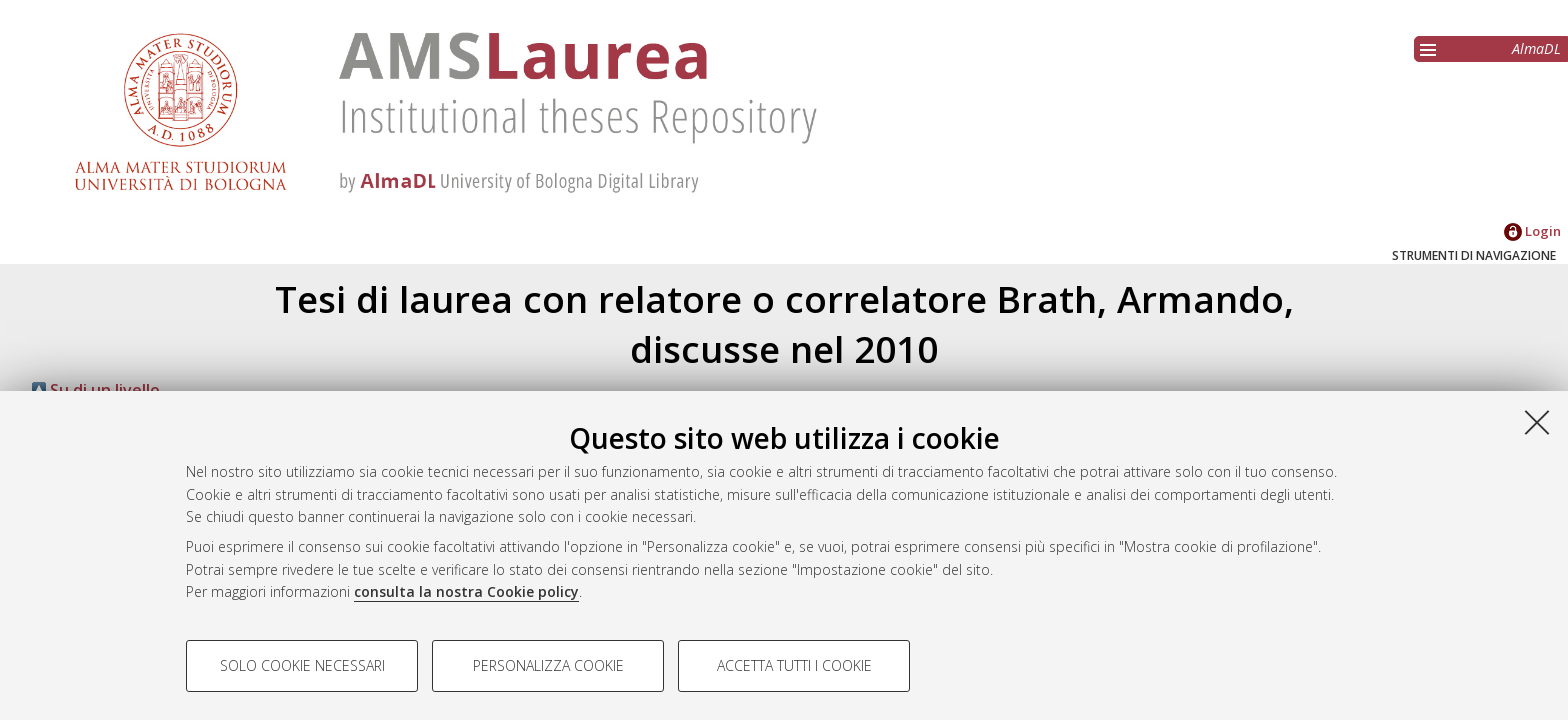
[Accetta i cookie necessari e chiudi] (1537, 422)
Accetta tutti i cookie (794, 665)
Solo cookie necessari (302, 665)
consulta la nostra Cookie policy (466, 591)
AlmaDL (1536, 48)
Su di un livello (96, 390)
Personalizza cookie (548, 665)
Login (1532, 231)
